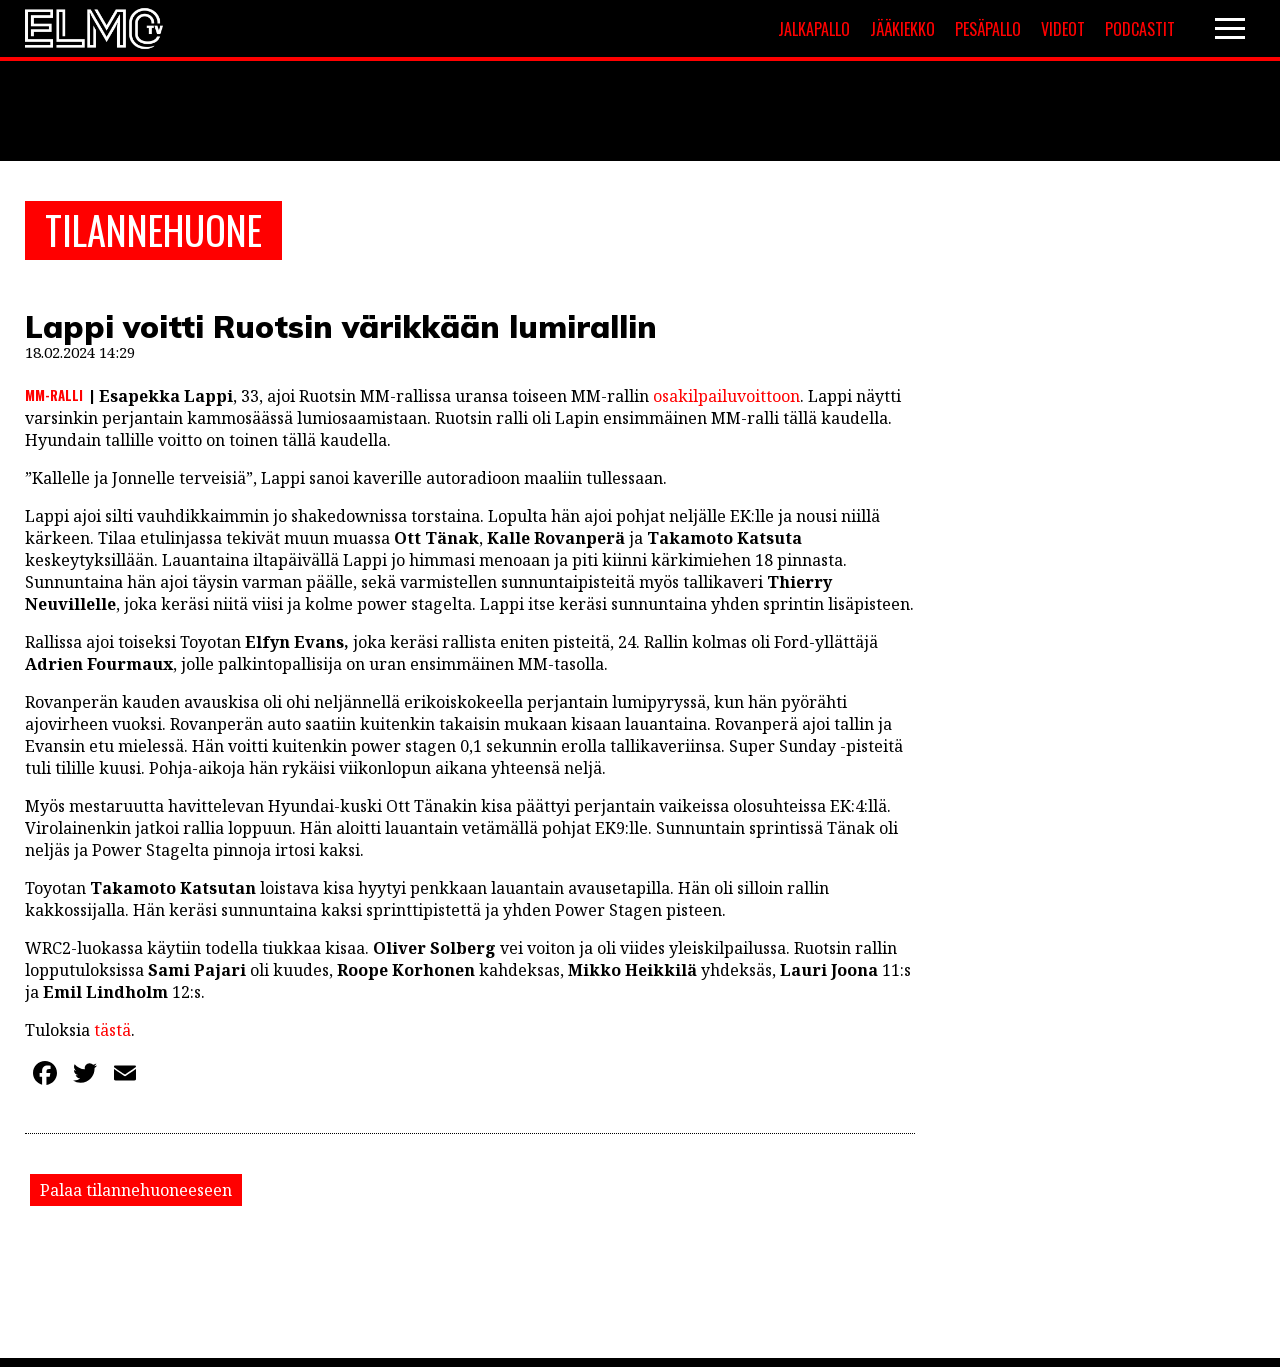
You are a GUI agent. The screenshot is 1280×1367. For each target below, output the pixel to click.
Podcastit (1140, 29)
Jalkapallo (814, 29)
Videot (1063, 29)
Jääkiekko (902, 29)
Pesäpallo (988, 29)
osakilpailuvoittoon (726, 399)
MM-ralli (54, 398)
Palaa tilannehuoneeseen (136, 1193)
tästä (110, 1033)
